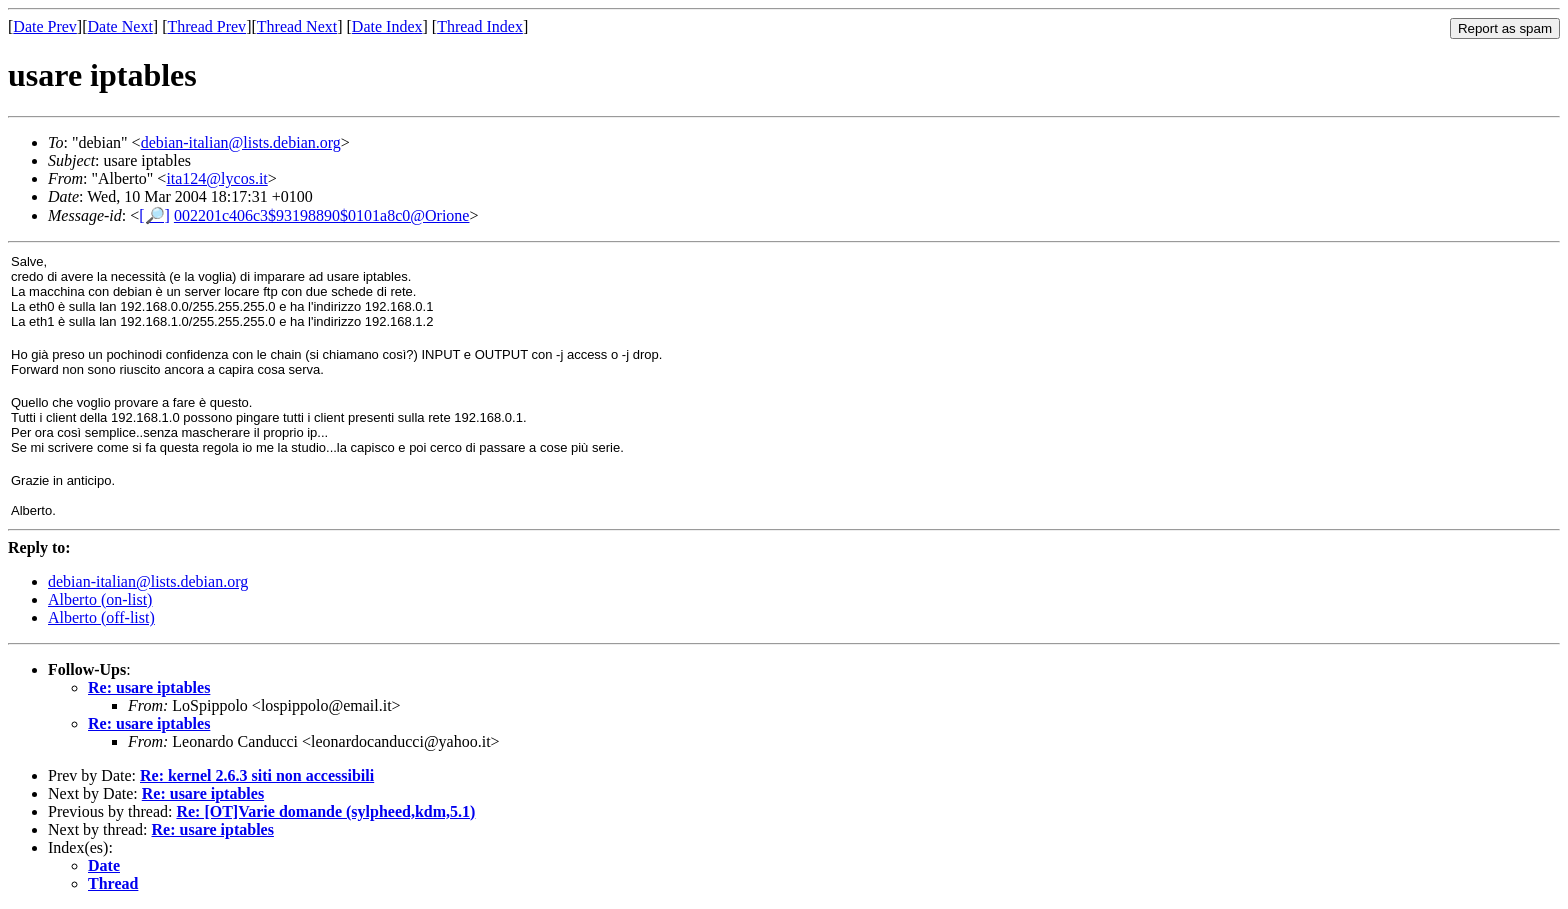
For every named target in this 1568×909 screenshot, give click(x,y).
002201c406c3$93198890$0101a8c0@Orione (322, 215)
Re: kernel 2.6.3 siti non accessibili (257, 775)
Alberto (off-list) (101, 617)
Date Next (120, 26)
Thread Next (297, 26)
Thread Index (480, 26)
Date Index (387, 26)
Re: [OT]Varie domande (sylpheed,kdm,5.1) (325, 811)
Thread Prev (206, 26)
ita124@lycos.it (216, 178)
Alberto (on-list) (100, 599)
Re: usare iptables (149, 687)
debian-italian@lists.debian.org (241, 142)
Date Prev (45, 26)
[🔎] (154, 215)
